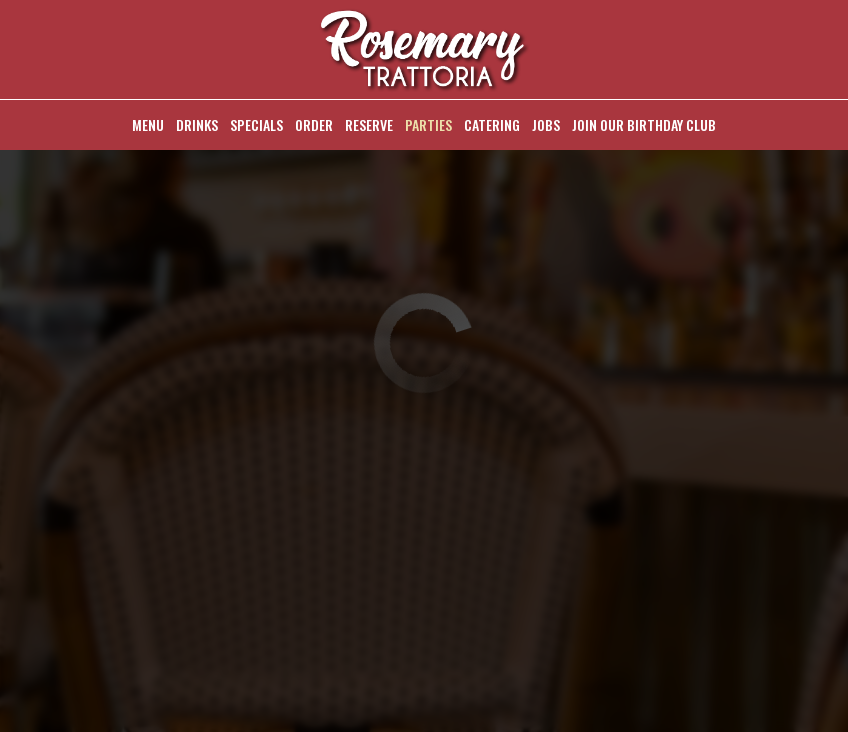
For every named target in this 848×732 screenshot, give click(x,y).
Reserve (369, 125)
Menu (148, 125)
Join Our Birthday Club (644, 125)
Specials (256, 125)
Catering (492, 125)
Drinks (197, 125)
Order (314, 125)
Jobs (546, 125)
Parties (428, 125)
